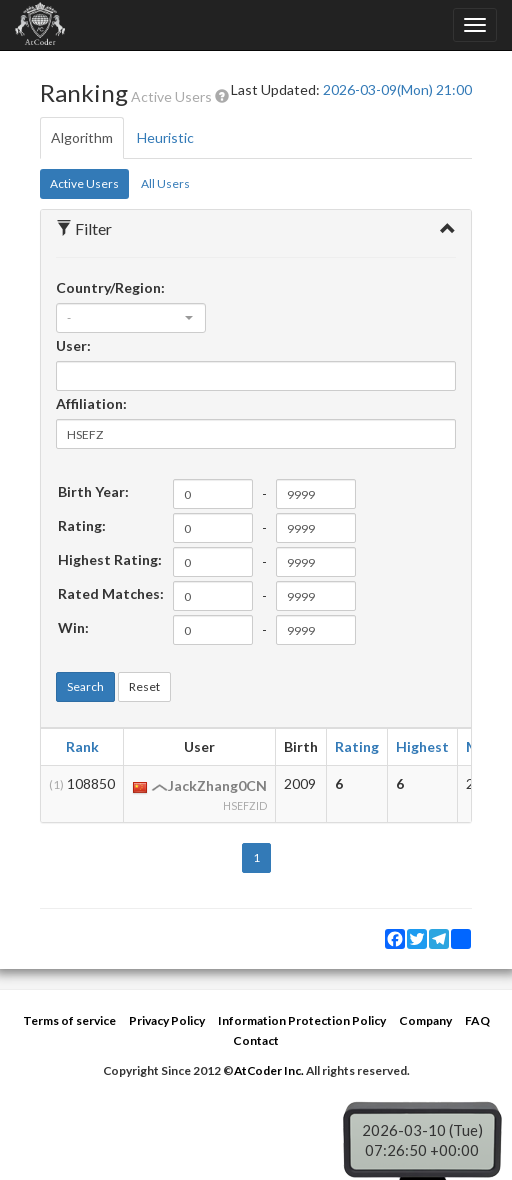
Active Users (84, 183)
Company (425, 1020)
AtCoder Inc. (269, 1070)
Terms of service (69, 1020)
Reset (144, 686)
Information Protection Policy (302, 1020)
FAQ (477, 1020)
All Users (165, 183)
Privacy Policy (167, 1020)
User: (73, 345)
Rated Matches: (111, 593)
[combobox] (131, 318)
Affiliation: (91, 403)
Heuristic (165, 137)
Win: (73, 627)
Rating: (82, 525)
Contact (256, 1040)
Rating (357, 746)
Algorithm (82, 137)
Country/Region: (110, 287)
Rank (82, 746)
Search (85, 686)
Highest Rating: (110, 559)
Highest (422, 746)
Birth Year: (93, 491)
